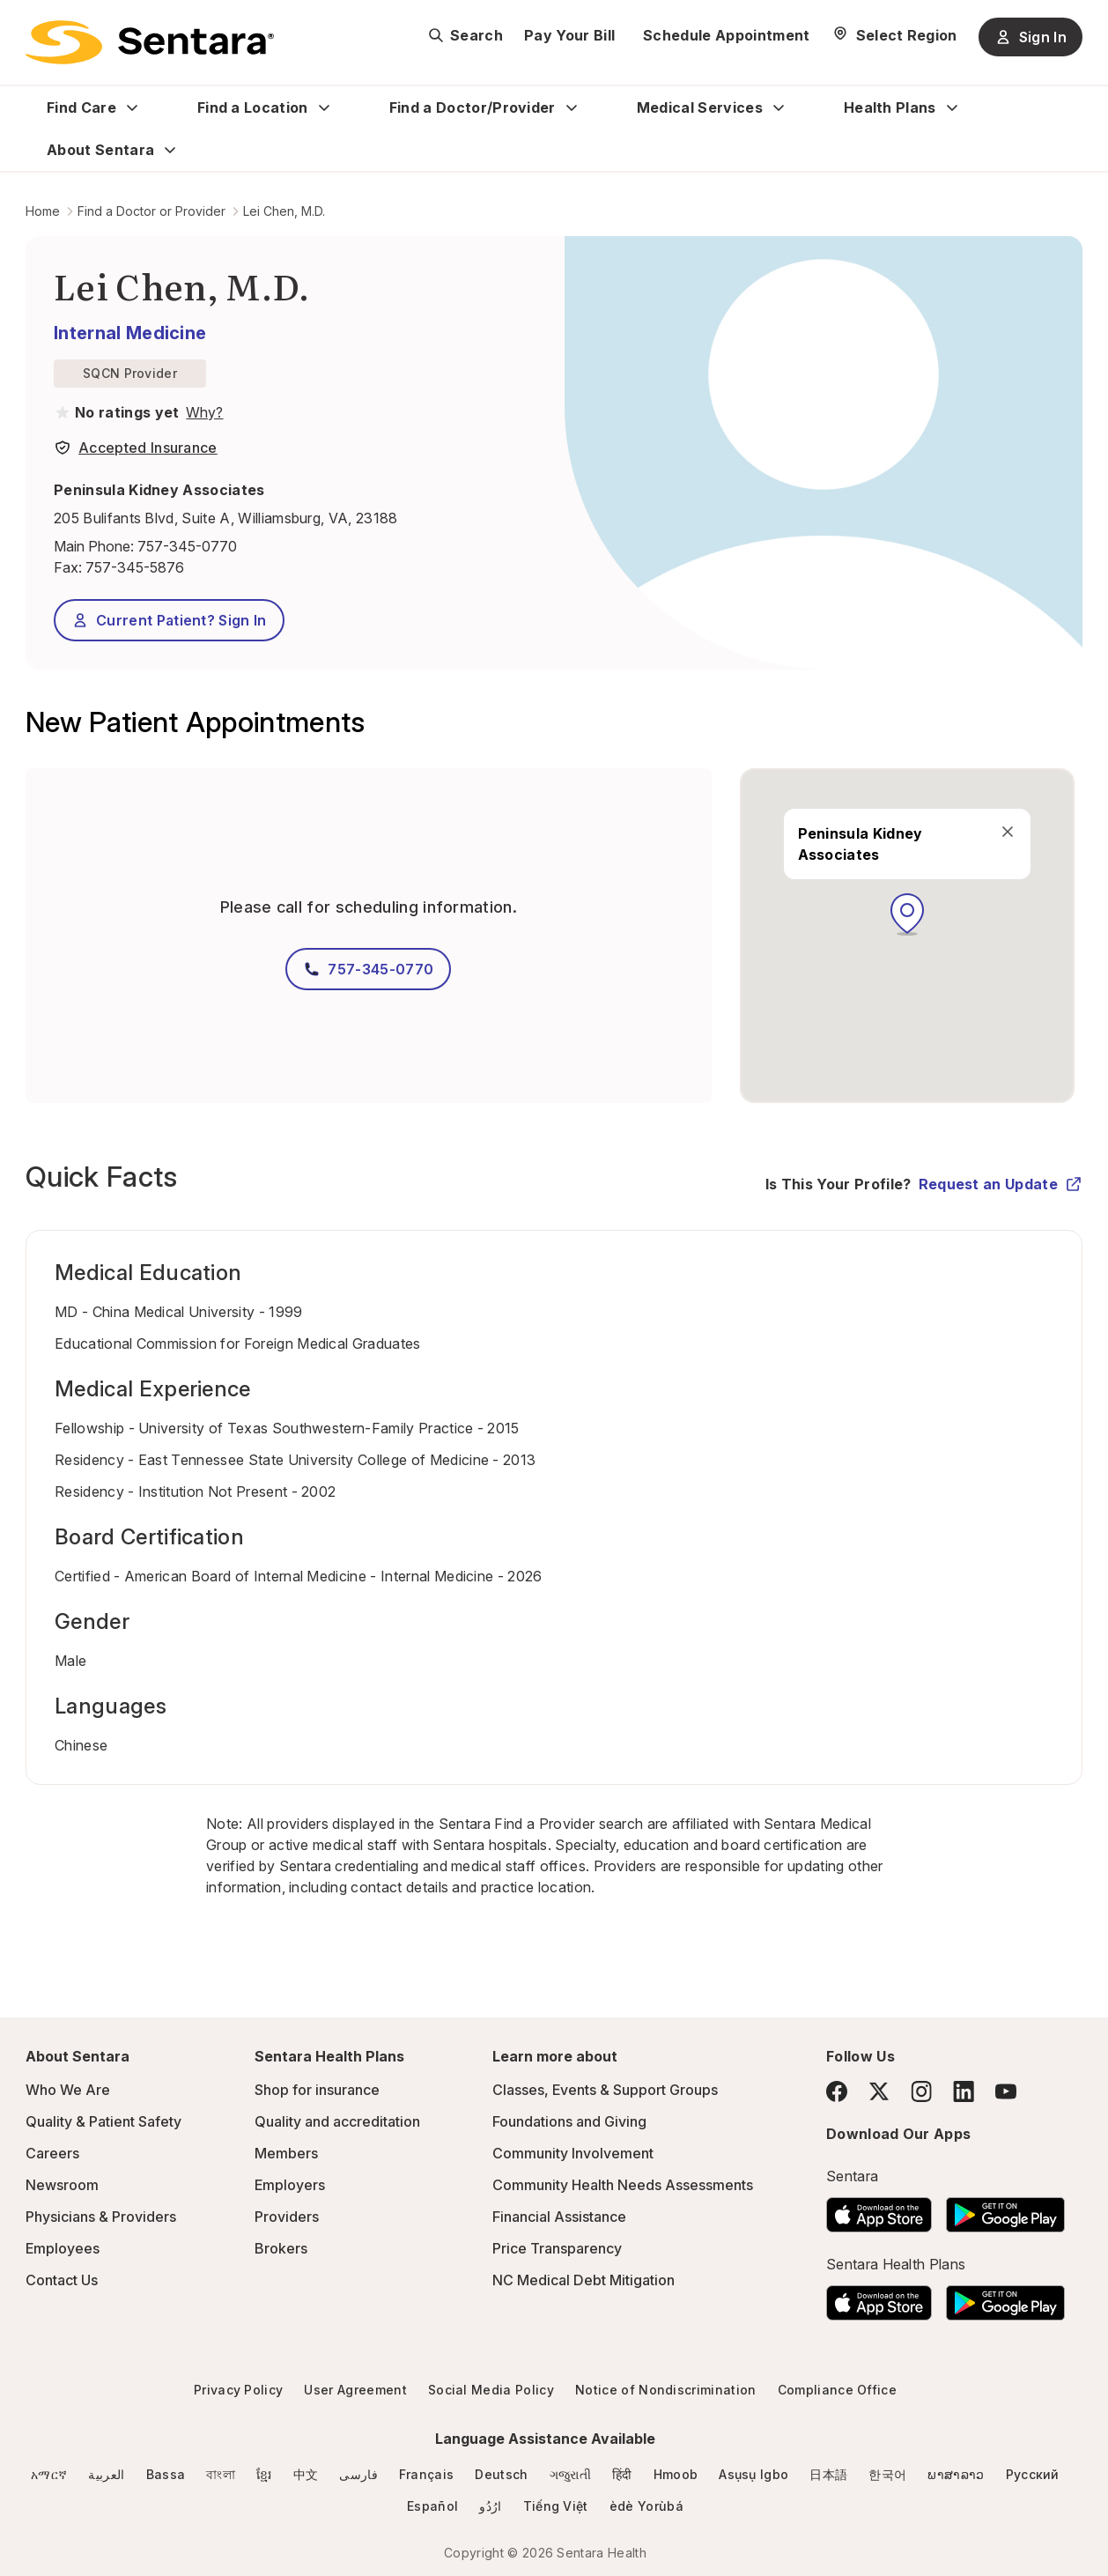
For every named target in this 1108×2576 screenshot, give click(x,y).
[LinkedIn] (963, 2091)
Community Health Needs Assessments (622, 2185)
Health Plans (890, 107)
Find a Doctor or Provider (151, 211)
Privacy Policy (238, 2389)
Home (43, 211)
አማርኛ (49, 2474)
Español (432, 2505)
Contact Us (62, 2280)
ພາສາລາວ (955, 2474)
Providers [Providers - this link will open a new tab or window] (287, 2216)
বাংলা (220, 2474)
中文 (306, 2474)
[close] (1007, 831)
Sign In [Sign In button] (1030, 37)
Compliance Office (837, 2389)
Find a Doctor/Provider (472, 107)
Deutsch (501, 2474)
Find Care (81, 107)
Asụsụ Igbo (753, 2474)
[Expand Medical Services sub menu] (778, 107)
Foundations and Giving (569, 2121)
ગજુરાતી (570, 2474)
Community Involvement (573, 2153)
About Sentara (100, 150)
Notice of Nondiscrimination (666, 2389)
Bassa (166, 2474)
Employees (63, 2248)
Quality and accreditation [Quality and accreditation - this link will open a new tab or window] (337, 2121)
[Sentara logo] (150, 42)
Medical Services (700, 107)
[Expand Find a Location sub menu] (324, 107)
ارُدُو (490, 2505)
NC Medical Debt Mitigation (583, 2280)
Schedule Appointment (726, 35)
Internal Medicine (130, 333)
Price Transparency (557, 2248)
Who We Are (68, 2090)
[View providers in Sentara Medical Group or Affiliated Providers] (202, 412)
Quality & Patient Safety (103, 2121)
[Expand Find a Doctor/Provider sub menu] (571, 107)
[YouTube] (1005, 2091)
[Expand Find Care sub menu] (132, 107)
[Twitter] (879, 2091)
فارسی (358, 2474)
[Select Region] (894, 35)
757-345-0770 (187, 546)
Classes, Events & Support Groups (605, 2090)
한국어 (887, 2474)
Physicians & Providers (101, 2216)
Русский (1033, 2474)
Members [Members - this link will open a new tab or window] (286, 2153)
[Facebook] (836, 2091)
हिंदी (622, 2474)
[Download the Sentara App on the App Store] (879, 2209)
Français (426, 2474)
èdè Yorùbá (646, 2505)
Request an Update (1000, 1184)
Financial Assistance (559, 2216)
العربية (106, 2474)
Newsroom (62, 2185)
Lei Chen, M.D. (284, 211)
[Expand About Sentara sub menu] (170, 150)
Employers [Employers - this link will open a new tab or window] (290, 2185)
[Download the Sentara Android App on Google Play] (1005, 2209)
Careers (52, 2153)
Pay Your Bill (569, 35)
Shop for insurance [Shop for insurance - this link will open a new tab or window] (317, 2090)
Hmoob (676, 2474)
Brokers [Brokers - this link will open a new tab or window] (281, 2248)
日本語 (828, 2474)
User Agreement (355, 2389)
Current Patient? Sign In (169, 620)
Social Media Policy (491, 2389)
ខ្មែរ (264, 2474)
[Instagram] (921, 2091)
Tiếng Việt (555, 2505)
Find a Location (252, 107)
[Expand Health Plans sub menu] (952, 107)
